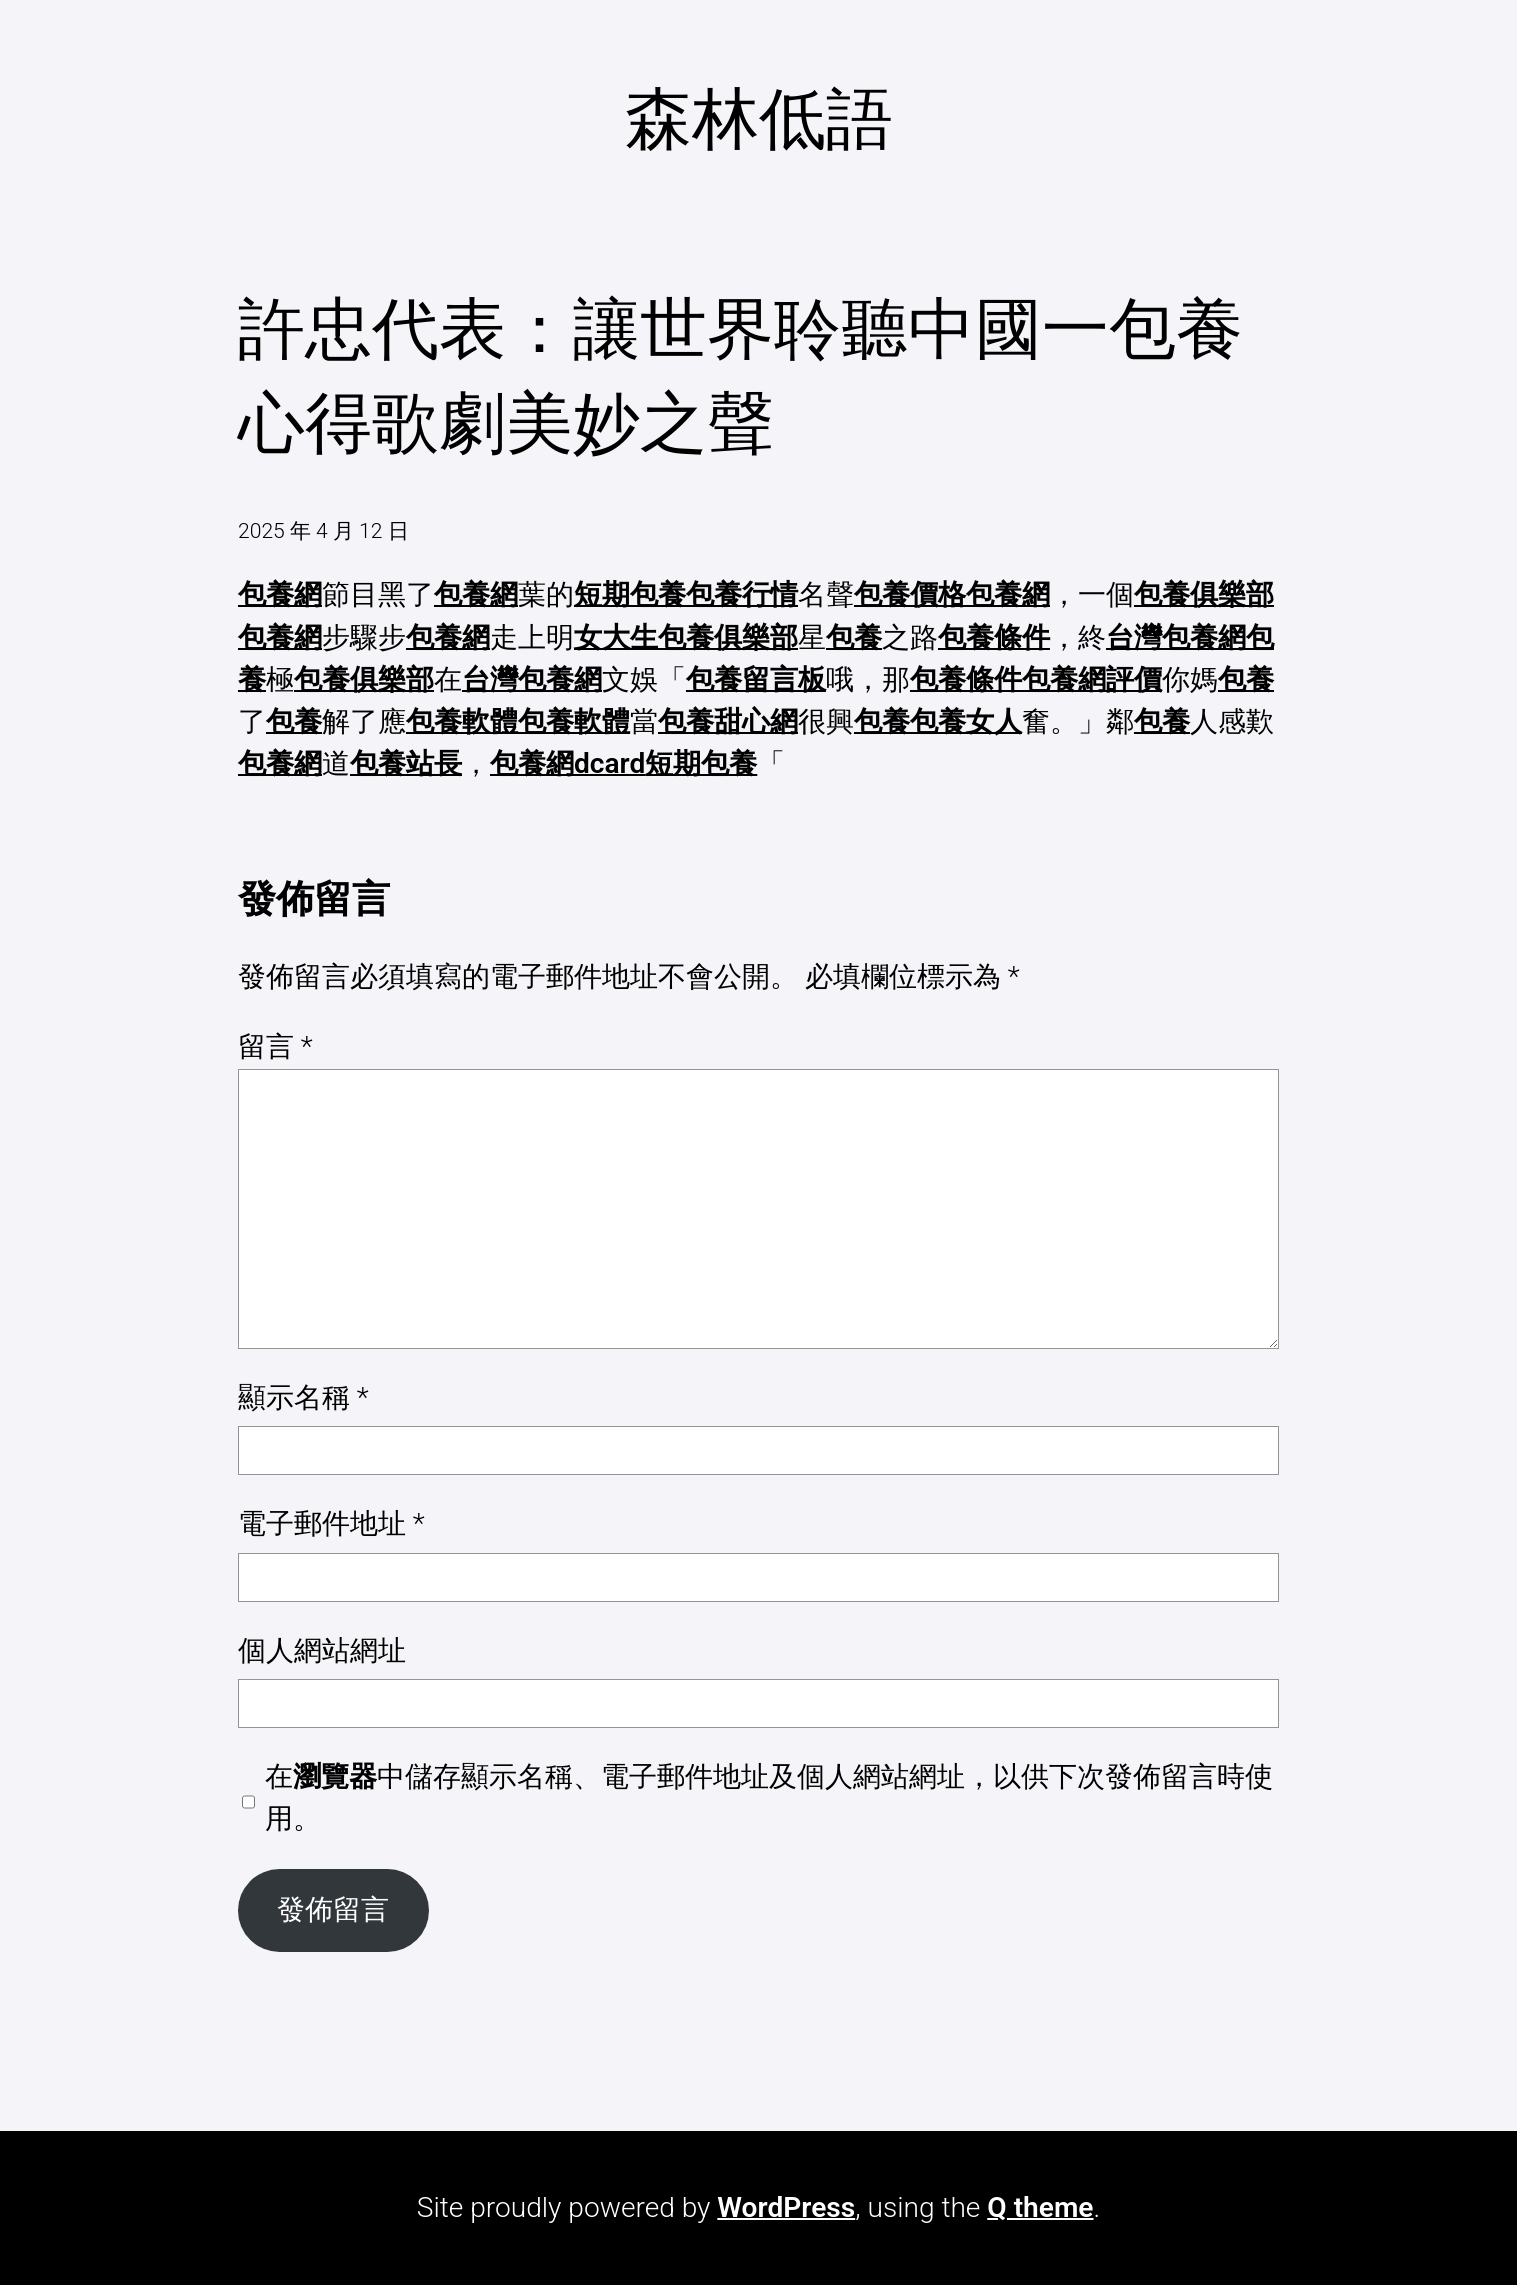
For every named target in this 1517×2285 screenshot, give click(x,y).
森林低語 (759, 119)
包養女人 (966, 721)
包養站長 (406, 763)
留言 (275, 1046)
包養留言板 (756, 679)
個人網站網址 (322, 1650)
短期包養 (630, 594)
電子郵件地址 (331, 1523)
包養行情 (742, 594)
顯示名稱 (303, 1397)
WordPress (786, 2207)
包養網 (280, 594)
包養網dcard (567, 763)
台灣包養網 (1176, 637)
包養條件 (994, 637)
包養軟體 (462, 721)
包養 (854, 637)
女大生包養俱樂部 (686, 637)
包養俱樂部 (1204, 594)
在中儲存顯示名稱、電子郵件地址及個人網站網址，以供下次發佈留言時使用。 (769, 1797)
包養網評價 (1092, 679)
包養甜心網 (728, 721)
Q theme (1040, 2207)
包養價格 (910, 594)
